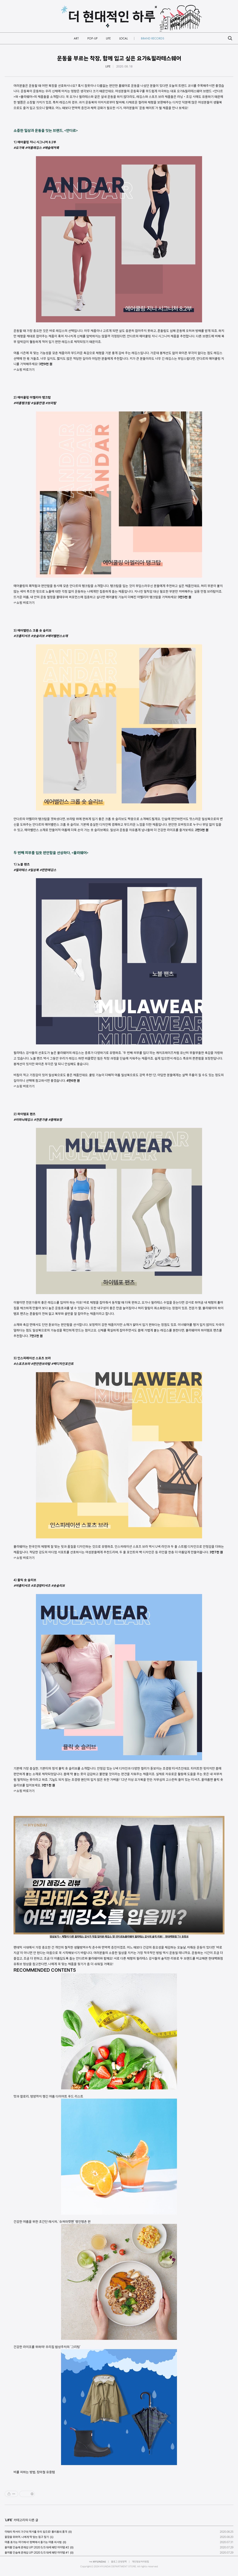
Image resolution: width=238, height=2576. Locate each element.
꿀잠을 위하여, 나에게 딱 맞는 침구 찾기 (27, 2537)
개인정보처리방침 (140, 2561)
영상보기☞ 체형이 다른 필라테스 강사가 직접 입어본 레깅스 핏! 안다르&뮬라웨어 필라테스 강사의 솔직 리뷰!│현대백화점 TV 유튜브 (119, 1936)
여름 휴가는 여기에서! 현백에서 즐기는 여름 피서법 (33, 2542)
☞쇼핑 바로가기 (24, 369)
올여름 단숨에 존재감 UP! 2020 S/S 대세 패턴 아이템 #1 (37, 2552)
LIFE (107, 66)
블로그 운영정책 (119, 2561)
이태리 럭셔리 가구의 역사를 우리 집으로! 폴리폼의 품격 (36, 2531)
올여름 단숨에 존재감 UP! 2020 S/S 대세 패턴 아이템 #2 (37, 2547)
